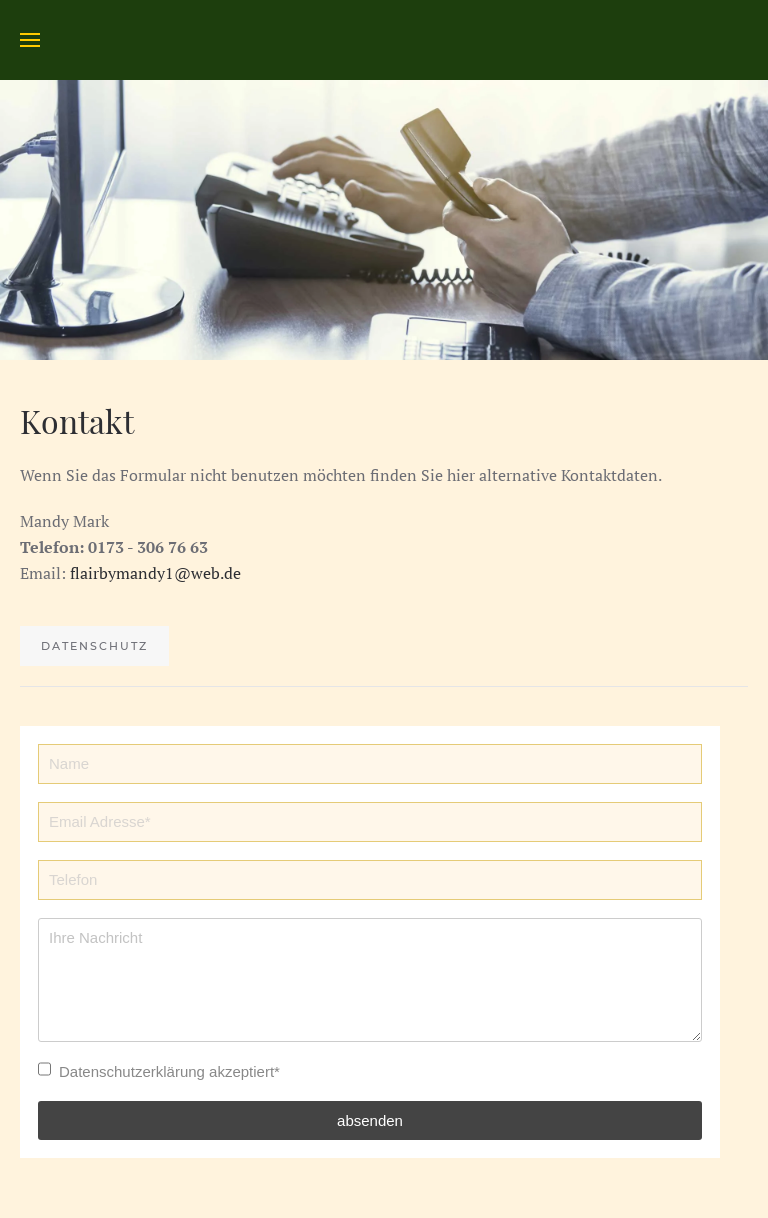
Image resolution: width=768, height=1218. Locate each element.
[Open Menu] (30, 40)
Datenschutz (94, 646)
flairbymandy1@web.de (155, 573)
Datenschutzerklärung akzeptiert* (169, 1071)
